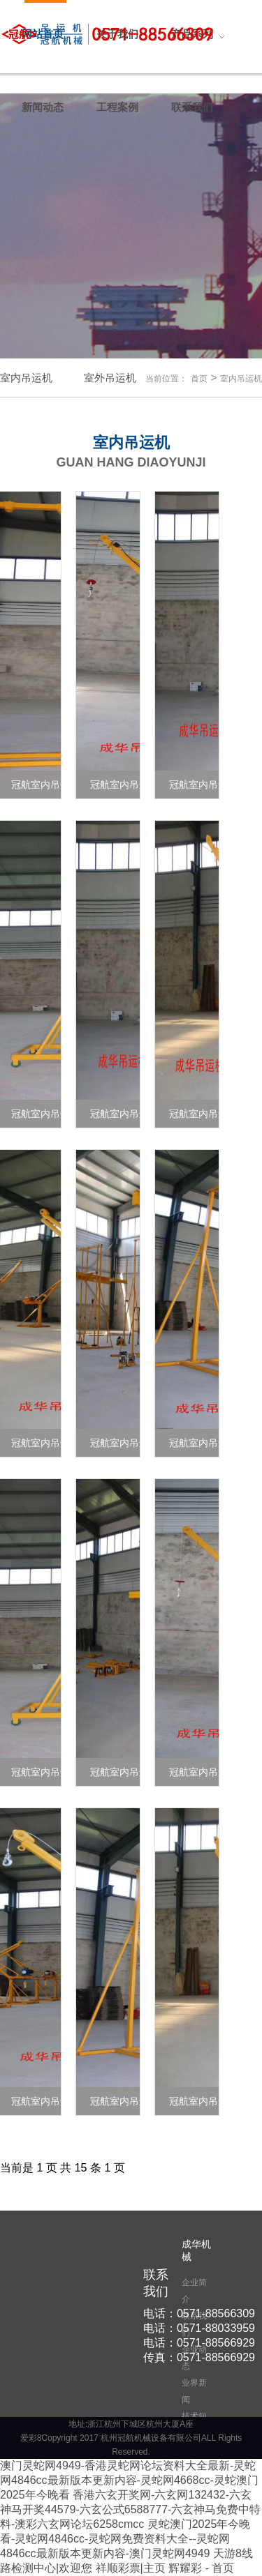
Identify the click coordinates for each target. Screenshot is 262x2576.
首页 (199, 379)
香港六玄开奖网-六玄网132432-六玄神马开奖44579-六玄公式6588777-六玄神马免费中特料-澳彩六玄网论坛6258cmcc (130, 2509)
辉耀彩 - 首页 (201, 2568)
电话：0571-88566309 (199, 2313)
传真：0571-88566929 (199, 2357)
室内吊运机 (241, 379)
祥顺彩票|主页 (131, 2568)
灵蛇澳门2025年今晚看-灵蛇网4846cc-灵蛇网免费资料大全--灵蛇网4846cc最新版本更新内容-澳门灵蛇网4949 (125, 2538)
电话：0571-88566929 (199, 2343)
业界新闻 (194, 2391)
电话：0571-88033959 (199, 2328)
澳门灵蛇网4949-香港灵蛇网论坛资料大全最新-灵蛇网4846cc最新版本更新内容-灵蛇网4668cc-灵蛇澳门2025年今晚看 (129, 2480)
